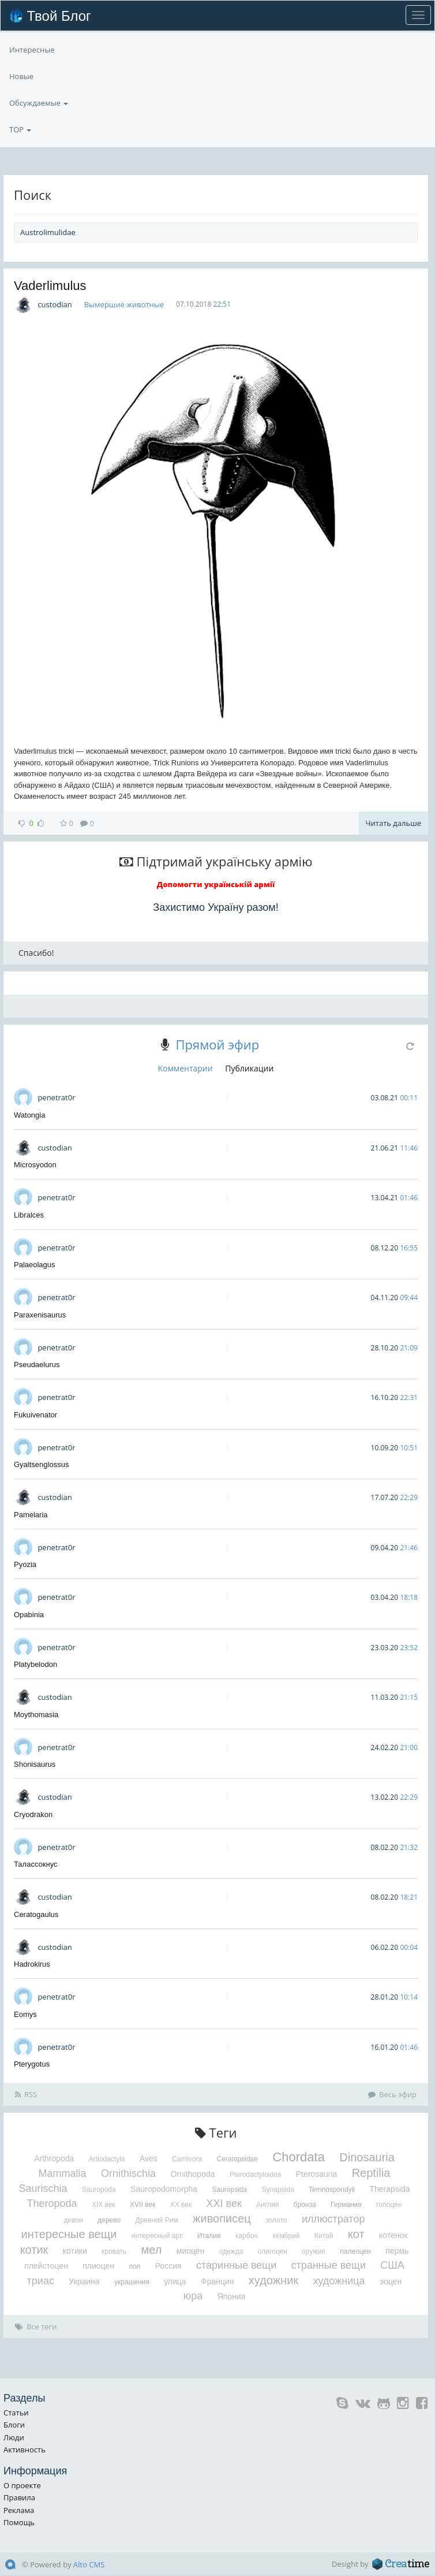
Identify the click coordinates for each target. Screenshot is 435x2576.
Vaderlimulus (50, 285)
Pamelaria (31, 1514)
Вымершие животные (124, 304)
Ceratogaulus (36, 1914)
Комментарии (185, 1068)
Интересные (32, 129)
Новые (21, 103)
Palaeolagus (34, 1264)
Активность (24, 2449)
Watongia (29, 1115)
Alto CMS (88, 2564)
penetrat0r (56, 1097)
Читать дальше (393, 823)
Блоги (14, 2424)
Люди (13, 2437)
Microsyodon (35, 1164)
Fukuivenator (35, 1414)
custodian (55, 304)
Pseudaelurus (37, 1364)
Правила (19, 2497)
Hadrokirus (32, 1964)
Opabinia (29, 1614)
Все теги (36, 2326)
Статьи (16, 2412)
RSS (26, 2094)
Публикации (249, 1068)
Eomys (25, 2014)
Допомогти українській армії (216, 884)
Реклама (18, 2510)
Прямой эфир (217, 1044)
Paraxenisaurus (40, 1315)
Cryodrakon (33, 1814)
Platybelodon (35, 1664)
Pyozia (25, 1564)
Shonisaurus (34, 1764)
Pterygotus (32, 2064)
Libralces (29, 1215)
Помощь (19, 2522)
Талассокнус (36, 1864)
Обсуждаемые (38, 76)
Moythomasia (36, 1714)
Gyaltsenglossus (41, 1464)
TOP (20, 49)
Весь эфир (392, 2094)
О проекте (22, 2485)
